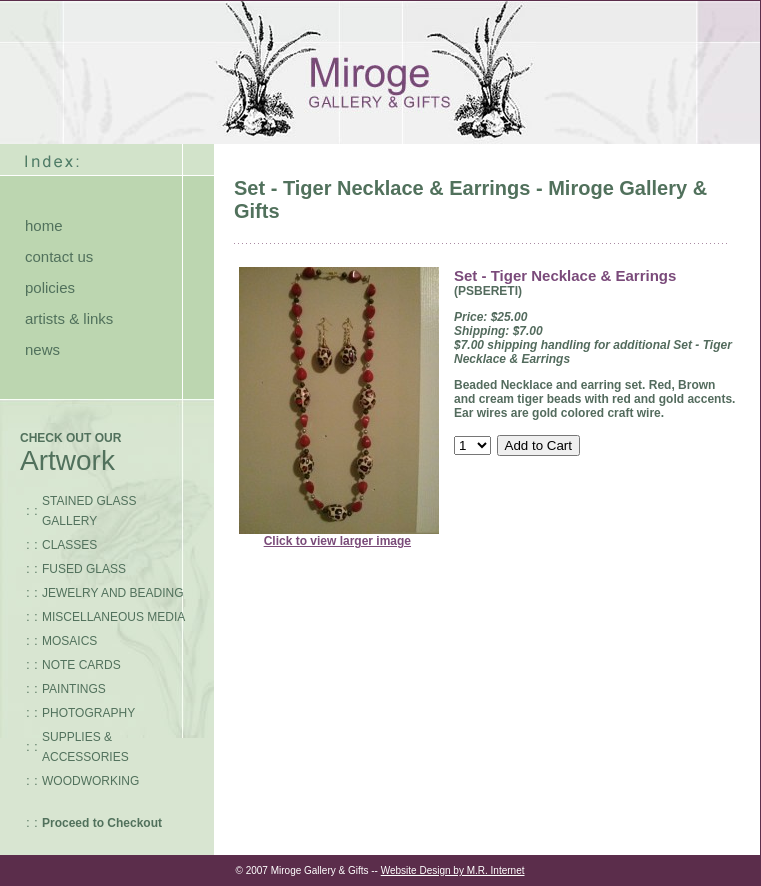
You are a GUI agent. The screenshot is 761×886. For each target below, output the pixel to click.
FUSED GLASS (84, 569)
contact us (59, 256)
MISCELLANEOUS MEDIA (113, 617)
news (42, 349)
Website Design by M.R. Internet (453, 870)
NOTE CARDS (81, 665)
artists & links (69, 318)
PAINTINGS (74, 689)
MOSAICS (69, 641)
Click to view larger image (337, 541)
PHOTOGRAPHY (88, 713)
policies (50, 287)
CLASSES (69, 545)
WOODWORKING (90, 781)
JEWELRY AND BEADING (113, 593)
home (44, 225)
